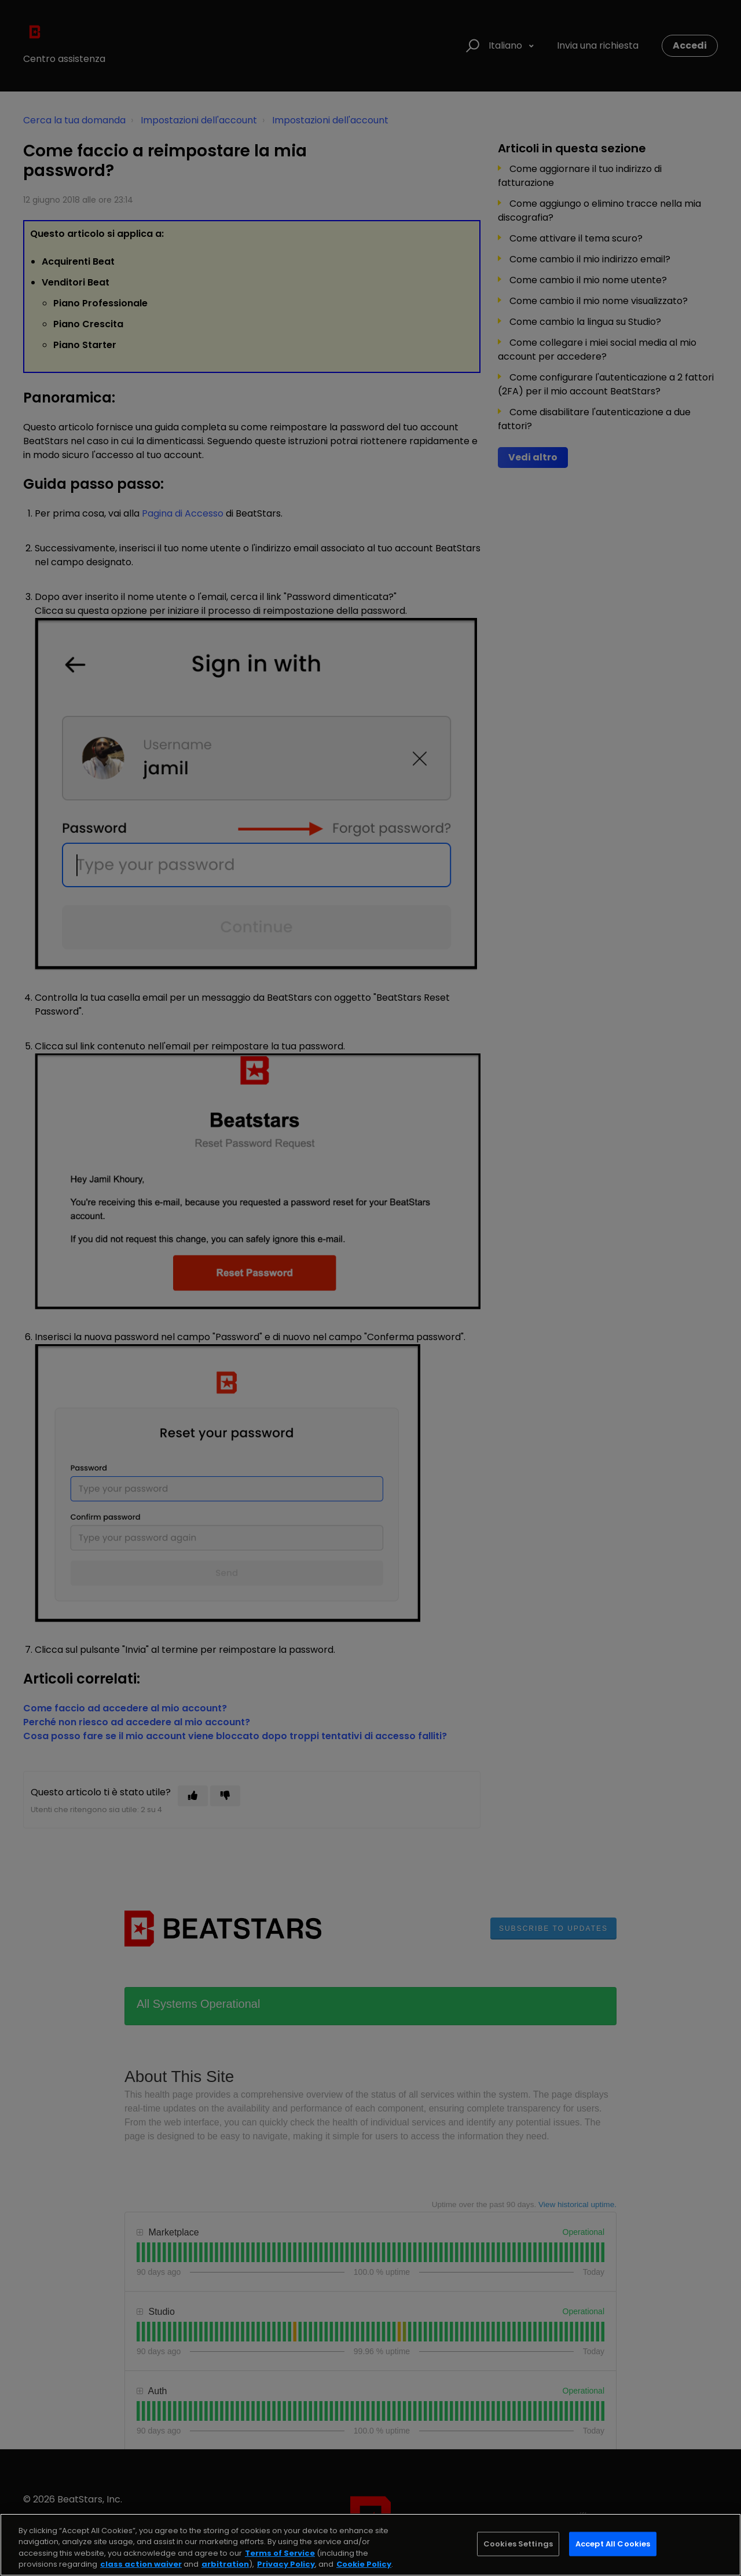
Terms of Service (280, 2553)
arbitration (225, 2564)
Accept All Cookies (612, 2543)
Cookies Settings (518, 2543)
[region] (370, 2544)
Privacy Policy (286, 2564)
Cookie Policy (363, 2564)
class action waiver (141, 2564)
